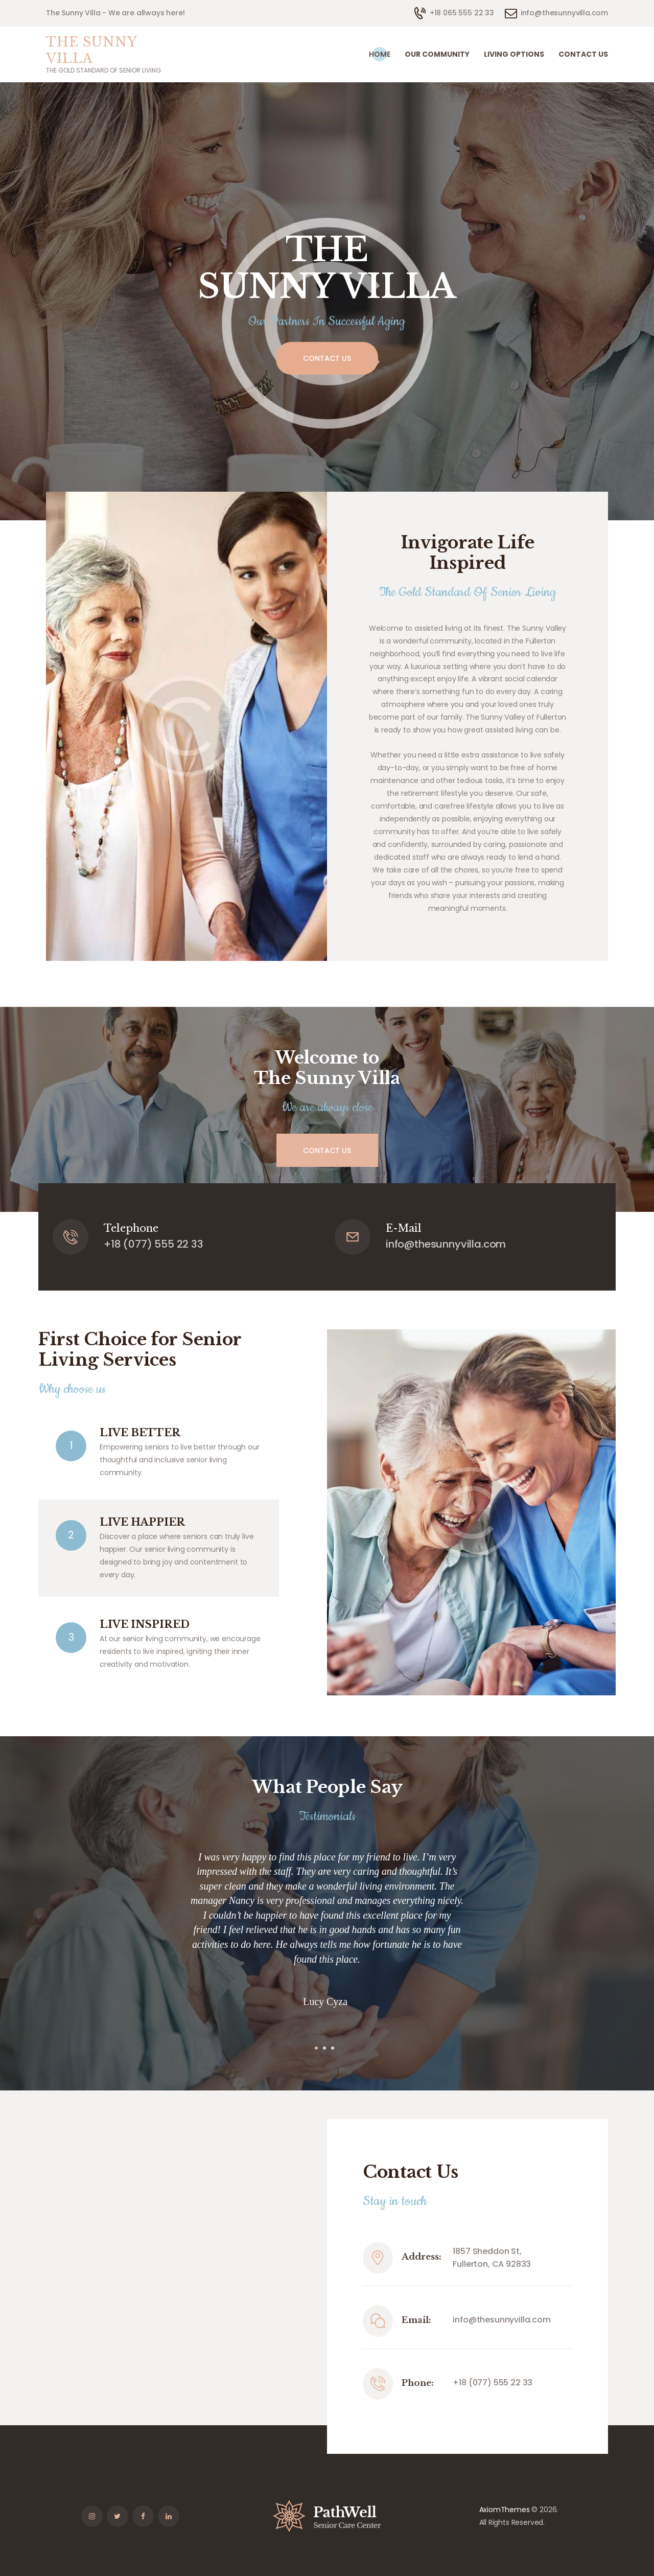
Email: (416, 2320)
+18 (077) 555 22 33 (492, 2382)
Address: (421, 2256)
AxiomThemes (504, 2509)
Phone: (418, 2383)
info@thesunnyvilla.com (501, 2320)
